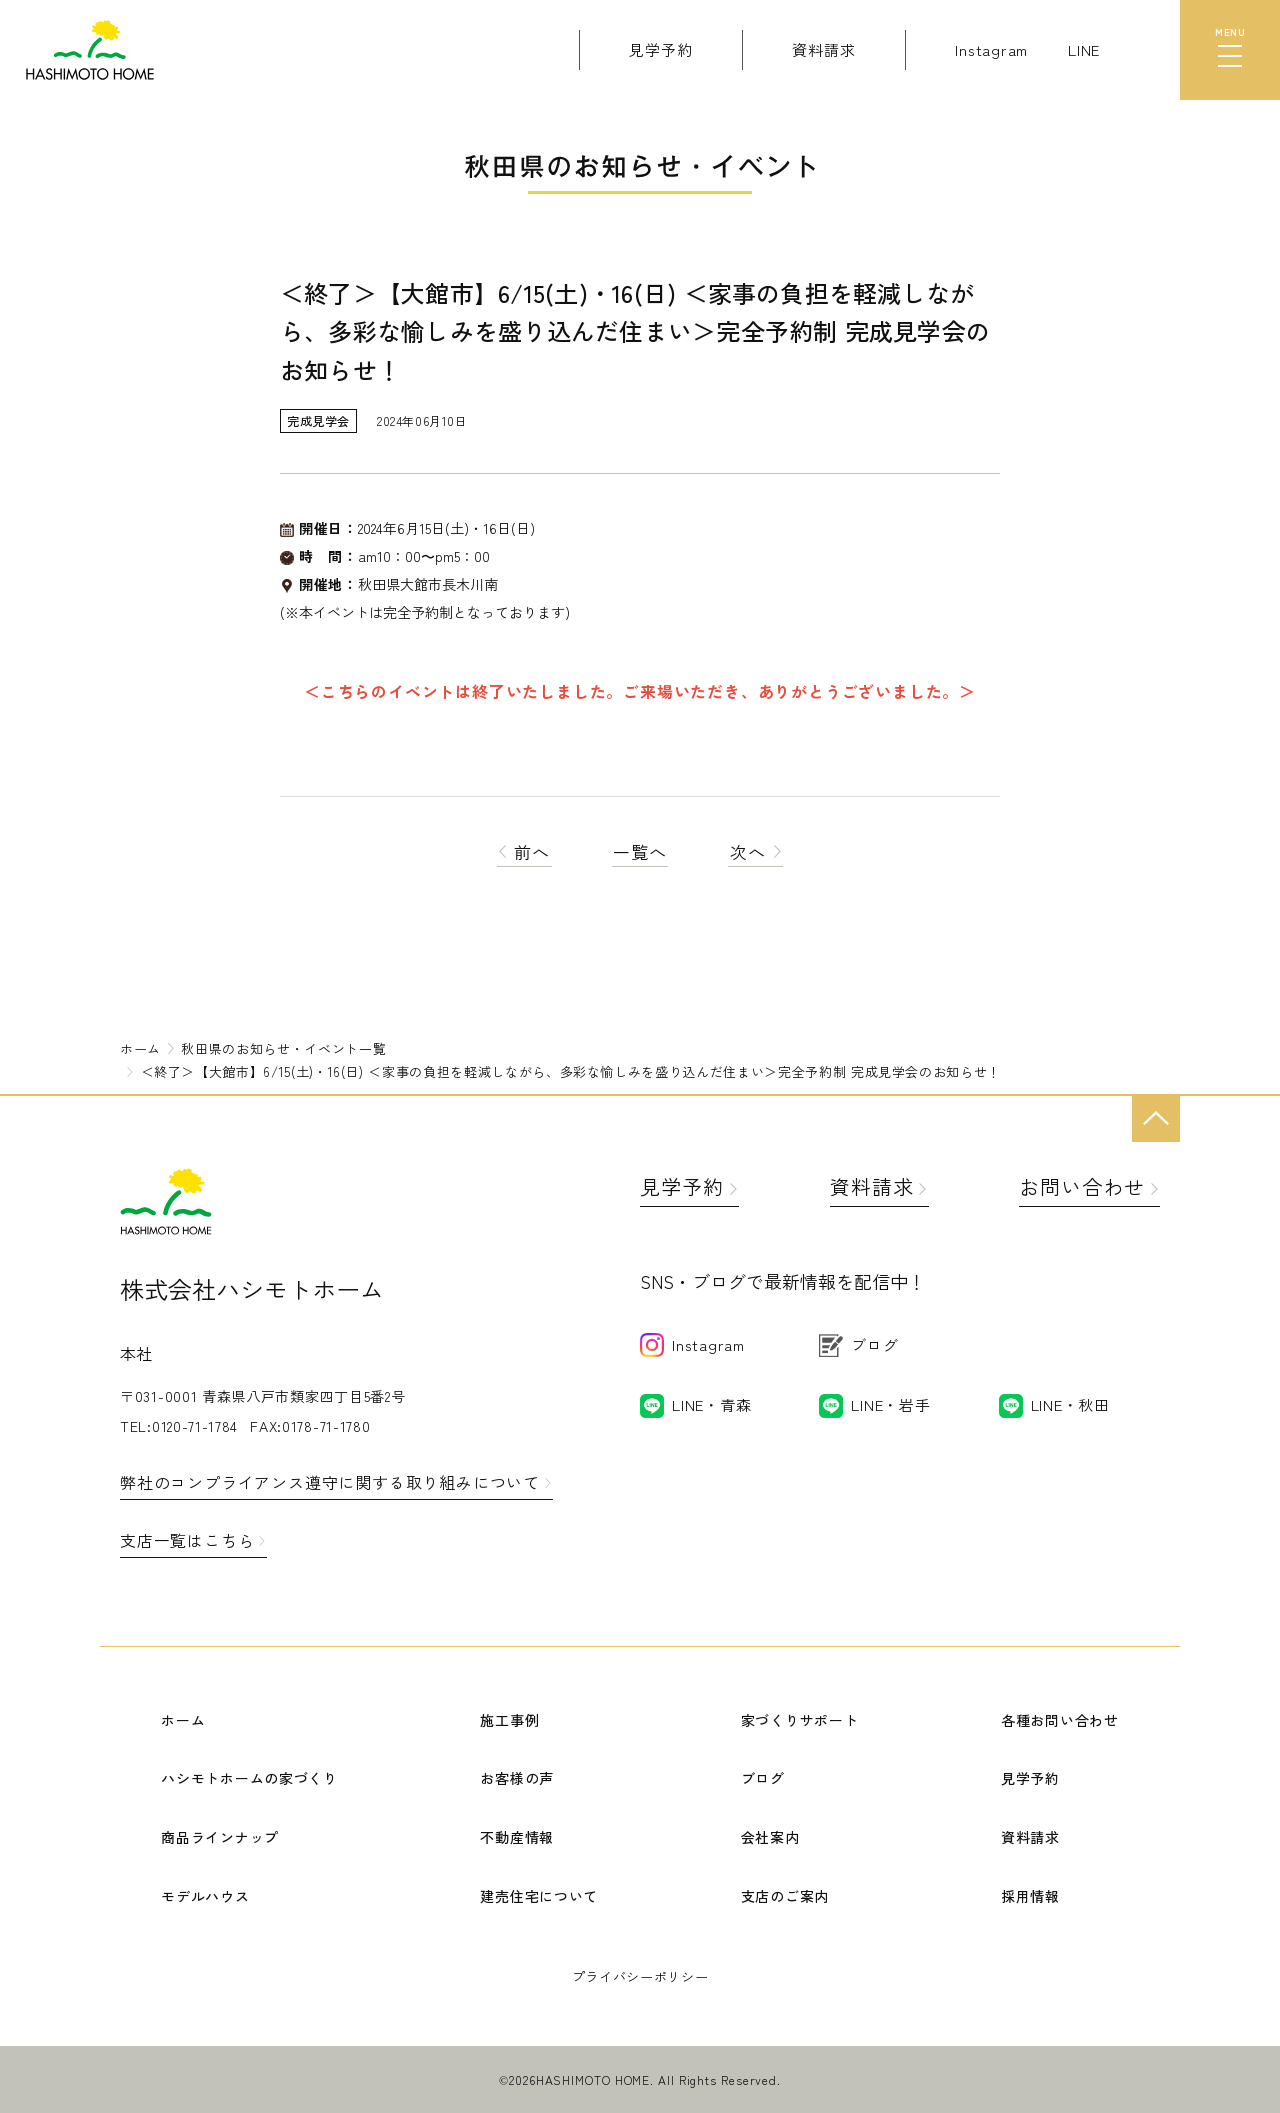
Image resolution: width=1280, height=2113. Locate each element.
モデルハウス (205, 1896)
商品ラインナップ (220, 1837)
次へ (755, 851)
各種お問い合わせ (1060, 1720)
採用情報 (1030, 1896)
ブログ (763, 1778)
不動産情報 (517, 1837)
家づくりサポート (800, 1720)
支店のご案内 (785, 1896)
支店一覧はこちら (187, 1540)
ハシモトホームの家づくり (249, 1778)
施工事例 (509, 1720)
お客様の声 (517, 1778)
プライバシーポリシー (640, 1976)
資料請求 (872, 1186)
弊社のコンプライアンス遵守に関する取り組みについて (330, 1482)
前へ (524, 851)
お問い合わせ (1082, 1186)
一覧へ (640, 851)
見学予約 (682, 1186)
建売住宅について (539, 1896)
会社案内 (770, 1837)
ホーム (183, 1720)
